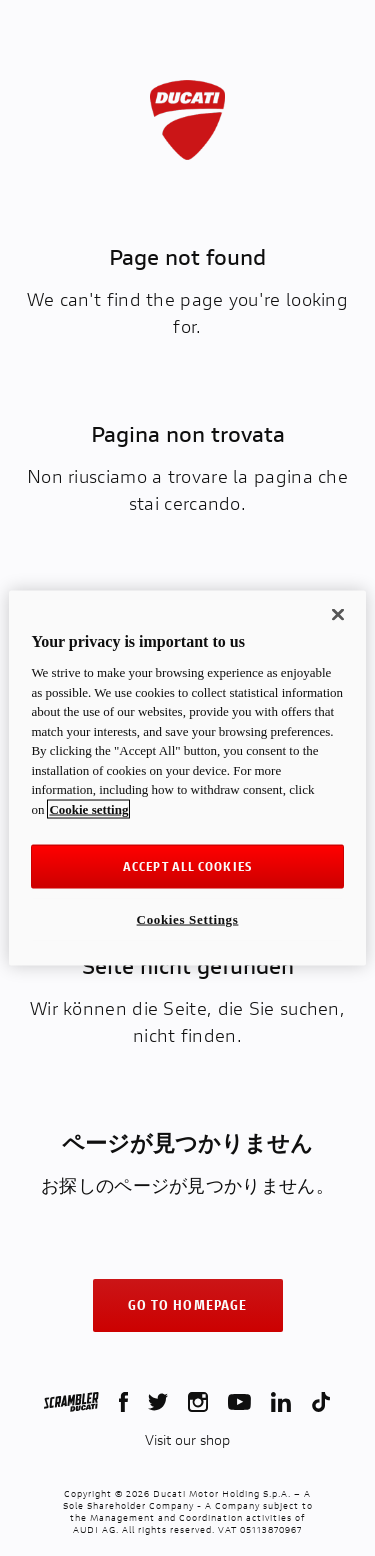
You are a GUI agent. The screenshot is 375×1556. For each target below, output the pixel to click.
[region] (187, 778)
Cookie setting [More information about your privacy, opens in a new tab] (88, 809)
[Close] (338, 615)
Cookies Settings (188, 918)
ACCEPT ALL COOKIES (187, 865)
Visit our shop (187, 1440)
